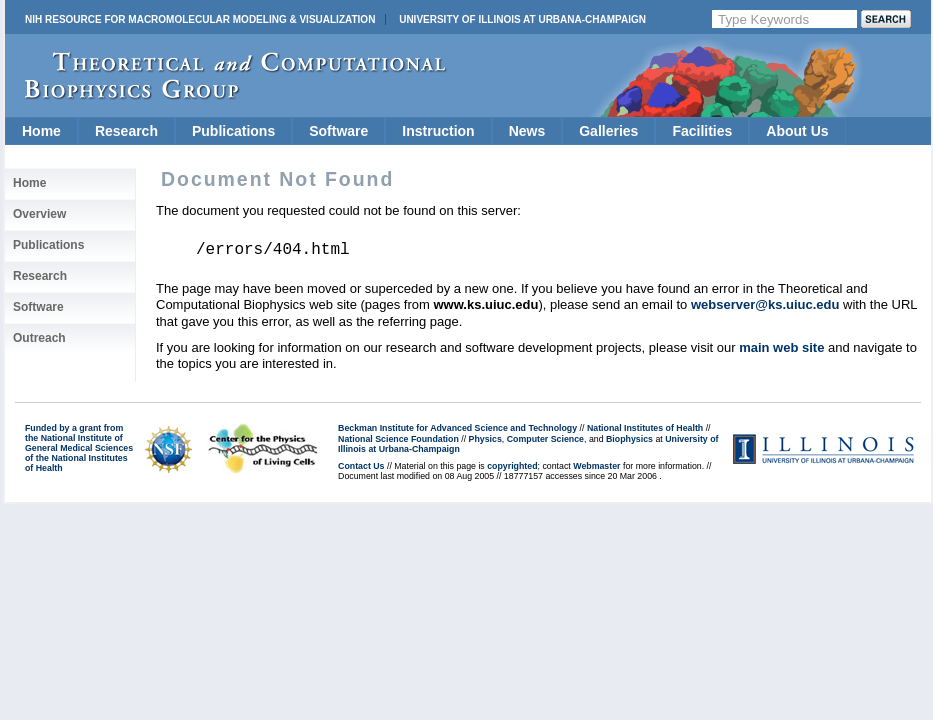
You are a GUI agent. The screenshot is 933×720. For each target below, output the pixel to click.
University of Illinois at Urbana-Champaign (522, 19)
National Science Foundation (398, 439)
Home (41, 131)
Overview (39, 214)
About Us (797, 131)
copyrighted (512, 466)
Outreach (39, 338)
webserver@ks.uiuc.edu (765, 304)
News (527, 131)
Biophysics (629, 439)
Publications (233, 131)
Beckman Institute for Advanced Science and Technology (457, 428)
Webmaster (596, 466)
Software (338, 131)
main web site (781, 347)
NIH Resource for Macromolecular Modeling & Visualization (200, 19)
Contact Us (361, 466)
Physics (485, 439)
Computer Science (545, 439)
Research (126, 131)
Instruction (438, 131)
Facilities (702, 131)
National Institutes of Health (645, 428)
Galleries (608, 131)
